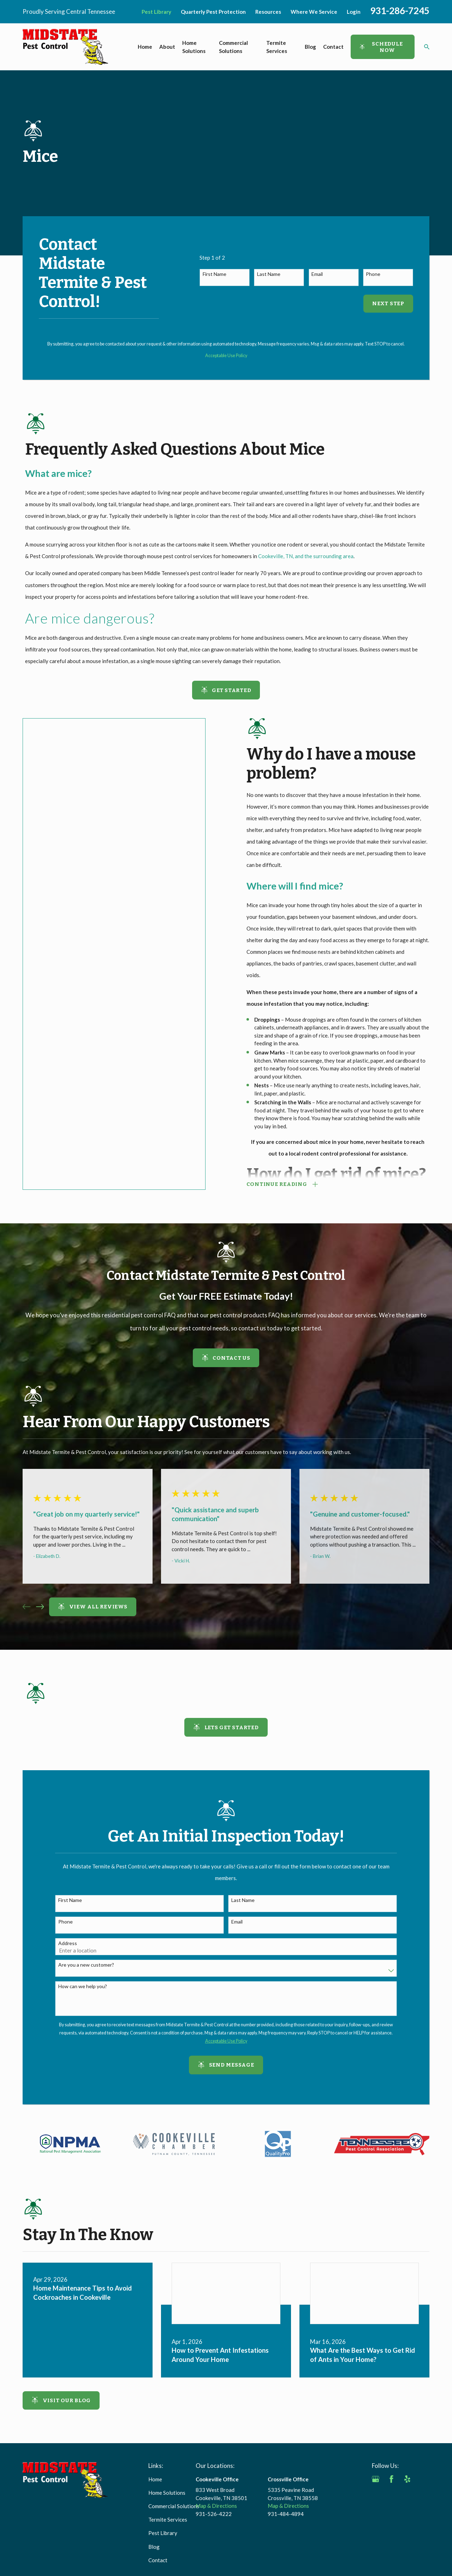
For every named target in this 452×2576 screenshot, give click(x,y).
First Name (214, 274)
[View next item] (40, 1607)
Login (354, 11)
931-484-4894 (286, 2514)
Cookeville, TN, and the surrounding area (305, 556)
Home (155, 2479)
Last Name (268, 274)
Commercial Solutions (173, 2506)
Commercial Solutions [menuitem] (233, 47)
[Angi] (423, 2479)
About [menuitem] (167, 46)
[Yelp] (407, 2479)
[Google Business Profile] (375, 2479)
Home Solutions (166, 2492)
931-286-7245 (399, 10)
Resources (268, 11)
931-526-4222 (214, 2514)
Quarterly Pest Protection (213, 11)
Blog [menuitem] (310, 46)
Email (317, 274)
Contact (157, 2560)
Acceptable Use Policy (226, 355)
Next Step (388, 303)
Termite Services (167, 2519)
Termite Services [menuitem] (276, 47)
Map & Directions (216, 2506)
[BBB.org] (375, 2495)
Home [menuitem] (145, 46)
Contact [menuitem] (333, 46)
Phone (373, 274)
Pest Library (156, 11)
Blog (154, 2546)
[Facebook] (391, 2479)
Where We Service (314, 11)
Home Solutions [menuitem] (194, 47)
